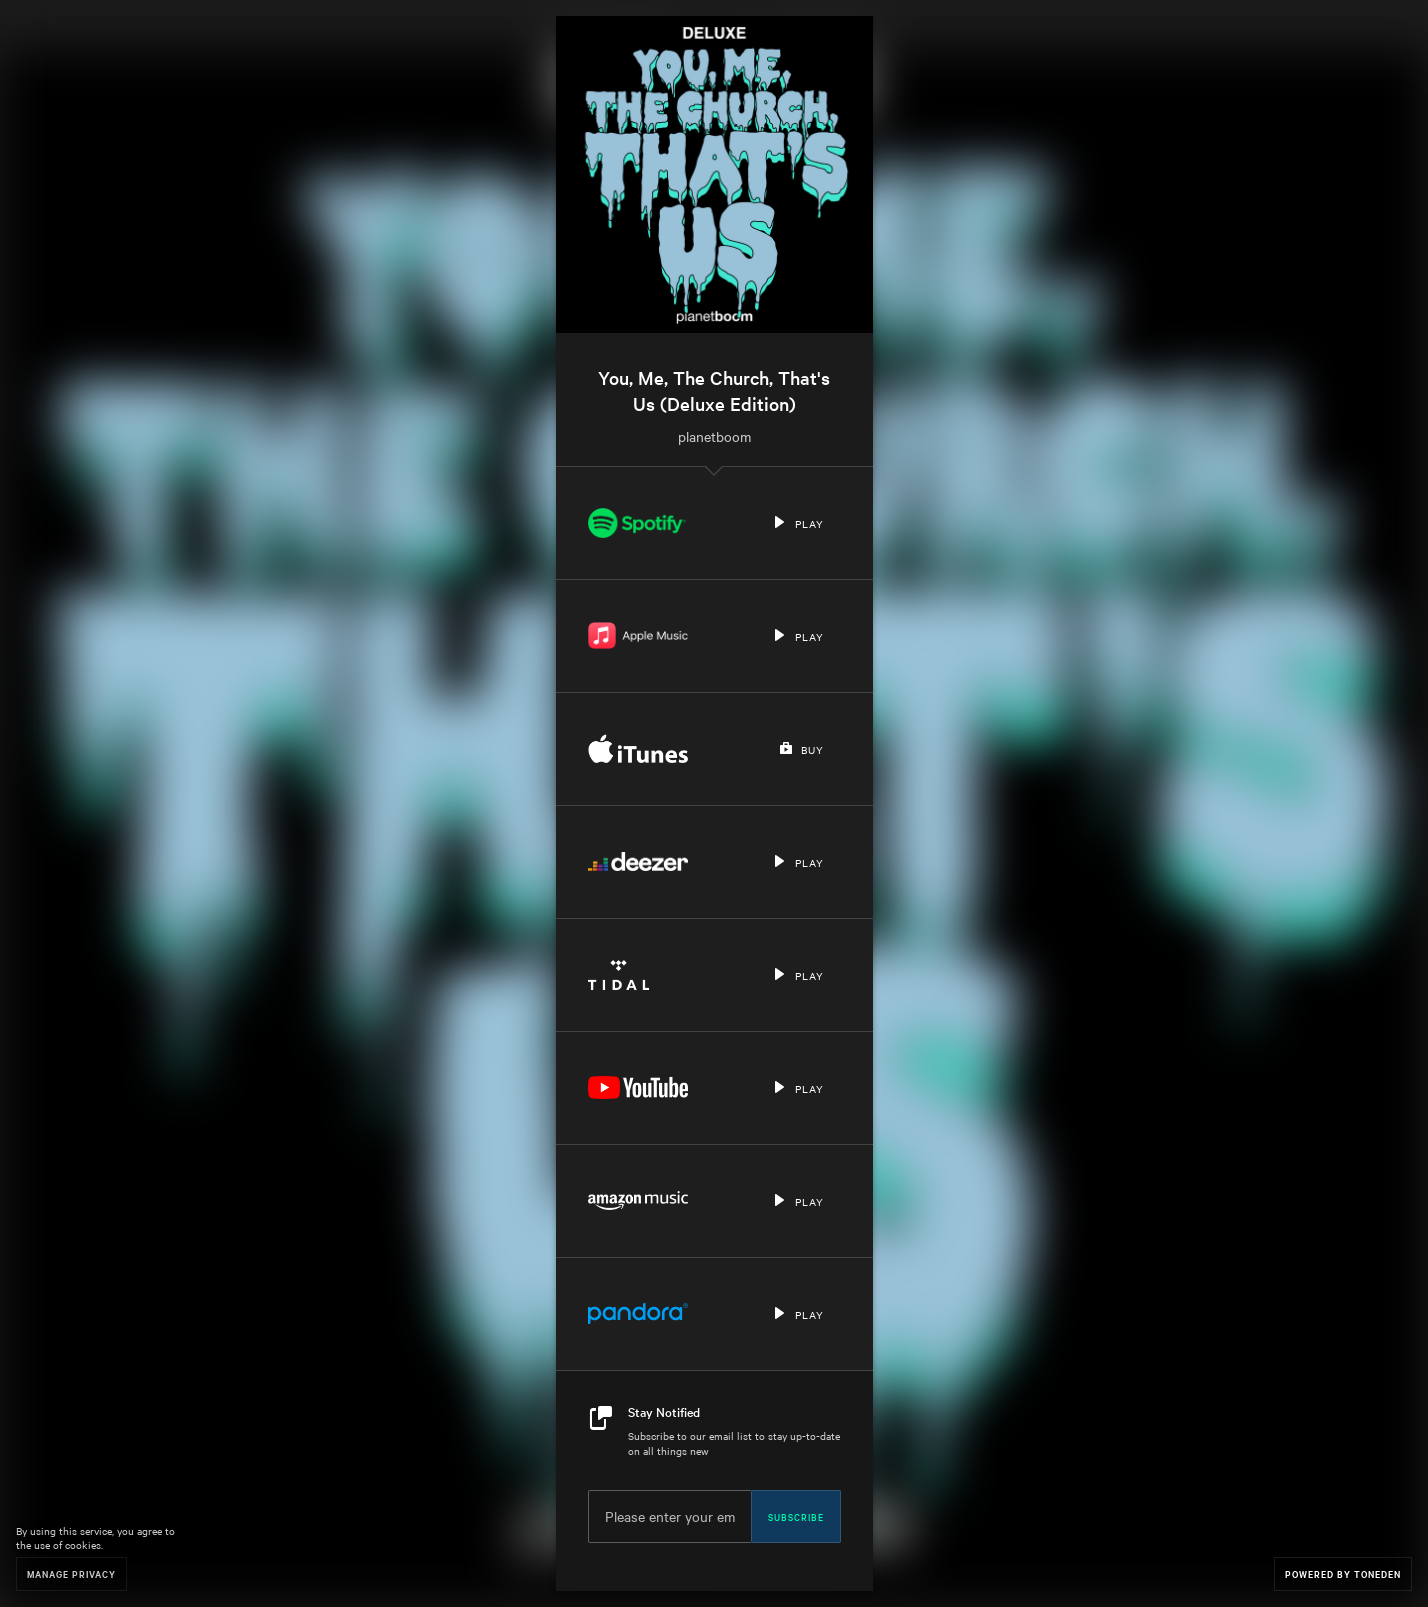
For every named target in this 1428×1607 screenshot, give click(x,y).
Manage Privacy (71, 1573)
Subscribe (796, 1516)
